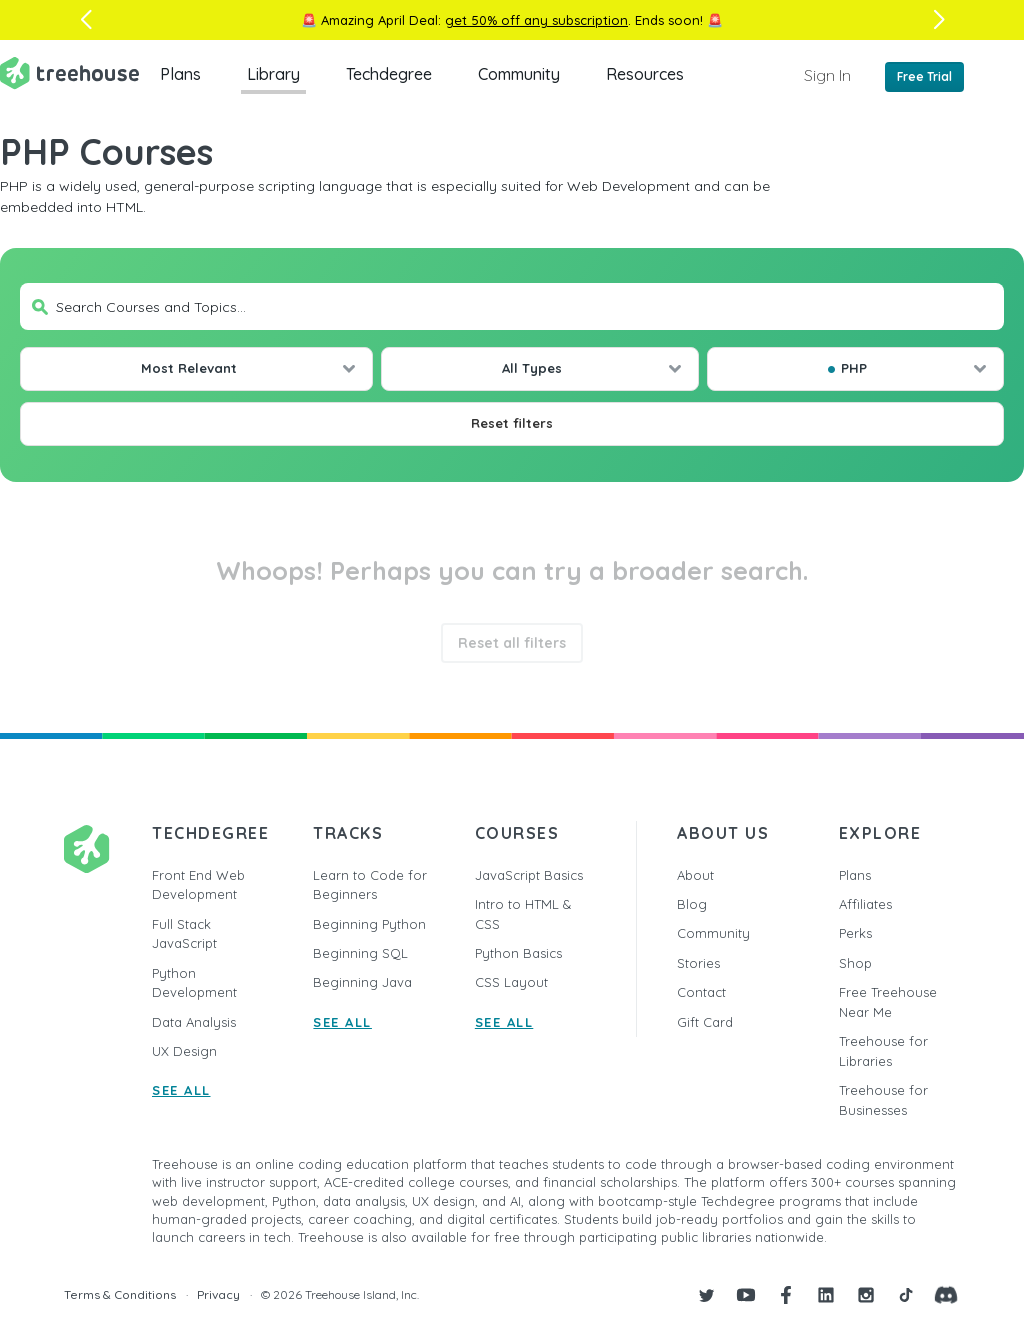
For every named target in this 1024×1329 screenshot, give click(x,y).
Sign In (827, 75)
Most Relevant (189, 368)
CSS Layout (511, 982)
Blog (692, 904)
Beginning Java (362, 982)
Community (519, 74)
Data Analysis (194, 1022)
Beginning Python (369, 924)
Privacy (218, 1294)
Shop (855, 963)
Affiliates (865, 904)
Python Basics (518, 953)
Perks (855, 933)
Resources (645, 74)
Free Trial (924, 76)
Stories (698, 963)
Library (273, 74)
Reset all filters (512, 643)
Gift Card (705, 1022)
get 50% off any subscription (536, 20)
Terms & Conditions (120, 1294)
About (695, 875)
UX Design (184, 1051)
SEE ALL (181, 1090)
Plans (180, 74)
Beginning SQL (360, 953)
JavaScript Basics (529, 875)
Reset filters (512, 423)
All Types (532, 368)
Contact (701, 992)
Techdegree (389, 74)
